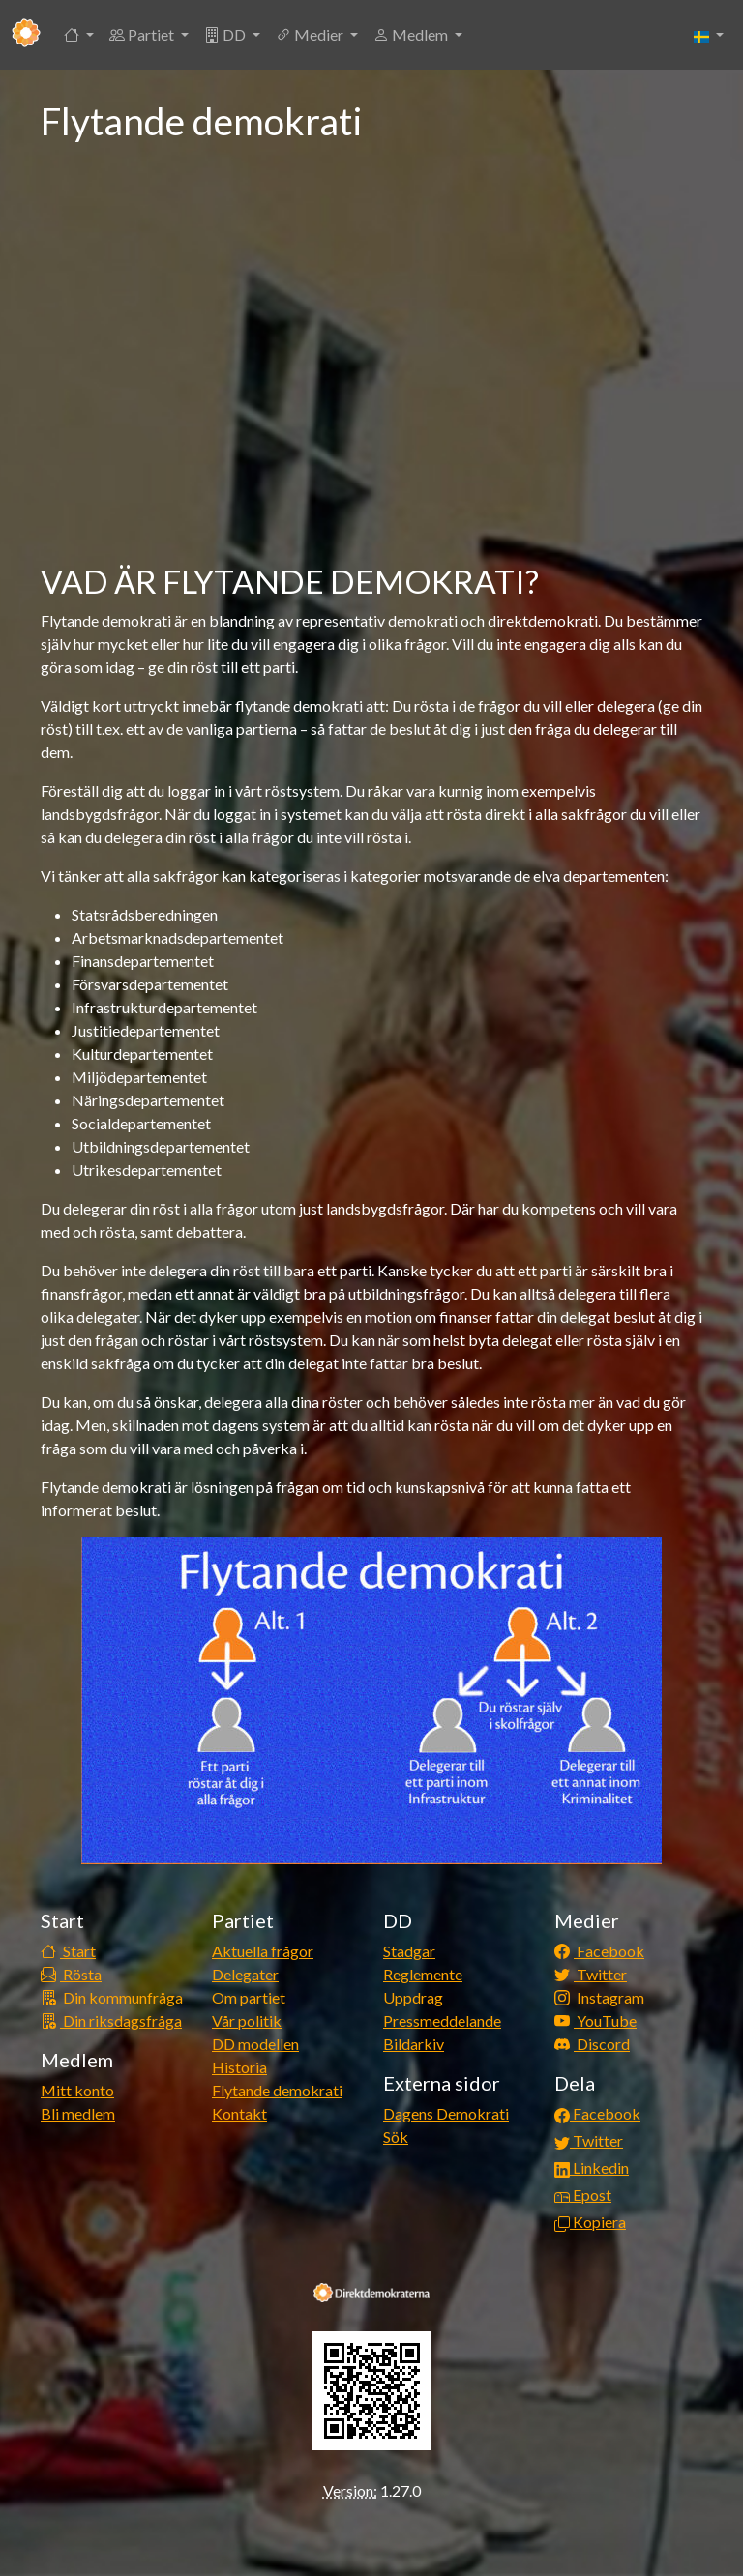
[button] (79, 34)
